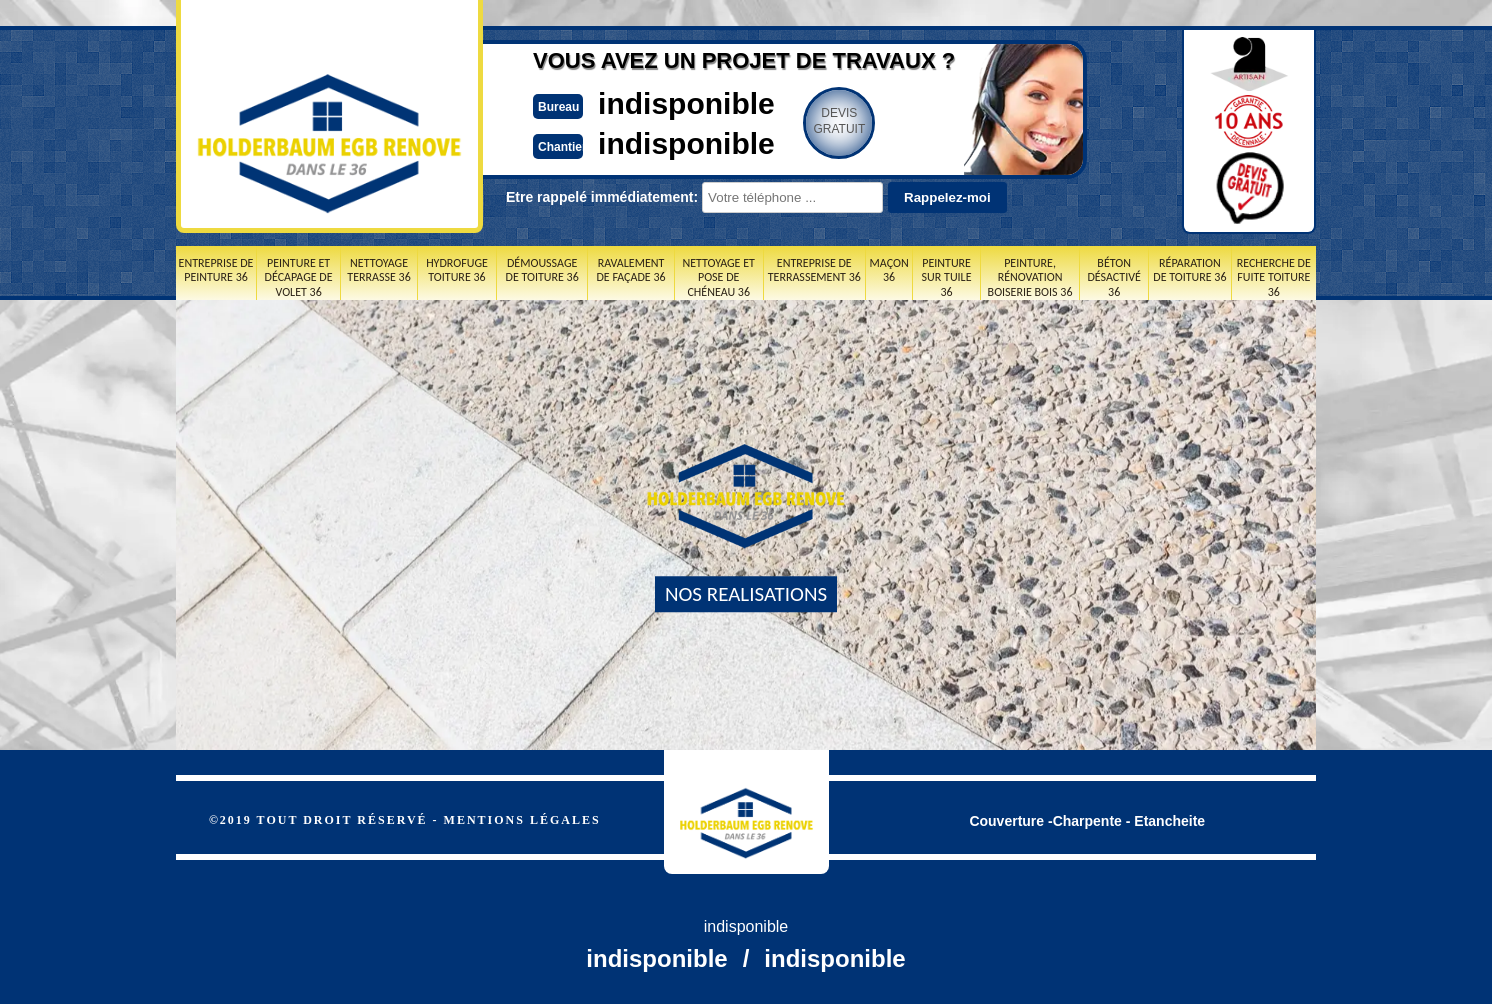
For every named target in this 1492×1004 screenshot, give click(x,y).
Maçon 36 (889, 270)
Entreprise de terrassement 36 (814, 270)
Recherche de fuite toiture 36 (1274, 277)
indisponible (686, 103)
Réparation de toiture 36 (1189, 270)
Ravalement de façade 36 (630, 270)
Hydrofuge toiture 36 (457, 270)
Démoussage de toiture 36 (542, 270)
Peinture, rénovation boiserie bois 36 (1030, 277)
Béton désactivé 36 (1113, 277)
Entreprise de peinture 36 (216, 270)
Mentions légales (522, 820)
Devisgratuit (839, 121)
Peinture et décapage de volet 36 (299, 277)
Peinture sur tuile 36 (947, 277)
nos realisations (746, 594)
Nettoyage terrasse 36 (378, 270)
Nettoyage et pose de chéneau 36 (718, 277)
